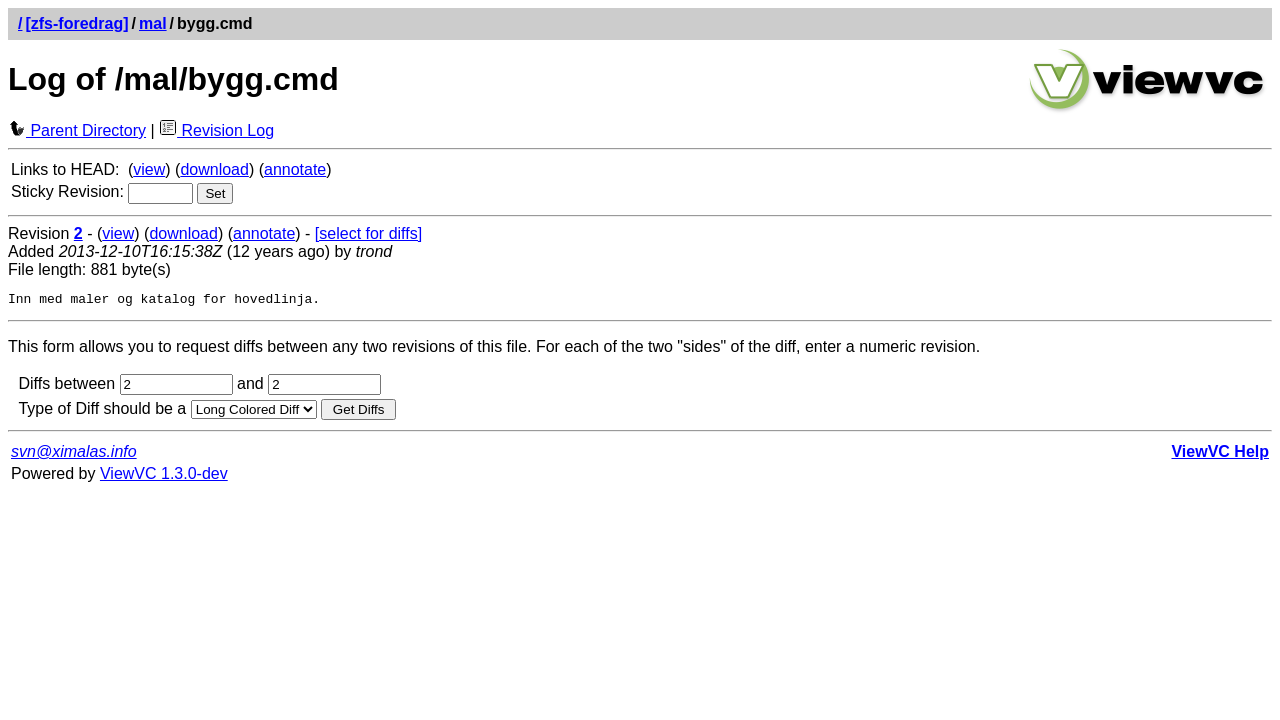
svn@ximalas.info (74, 454)
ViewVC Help (1220, 454)
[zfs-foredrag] (76, 23)
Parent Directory (77, 130)
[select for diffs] (368, 233)
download (214, 169)
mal (153, 23)
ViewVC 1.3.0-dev (164, 476)
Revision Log (216, 130)
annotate (295, 169)
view (149, 169)
